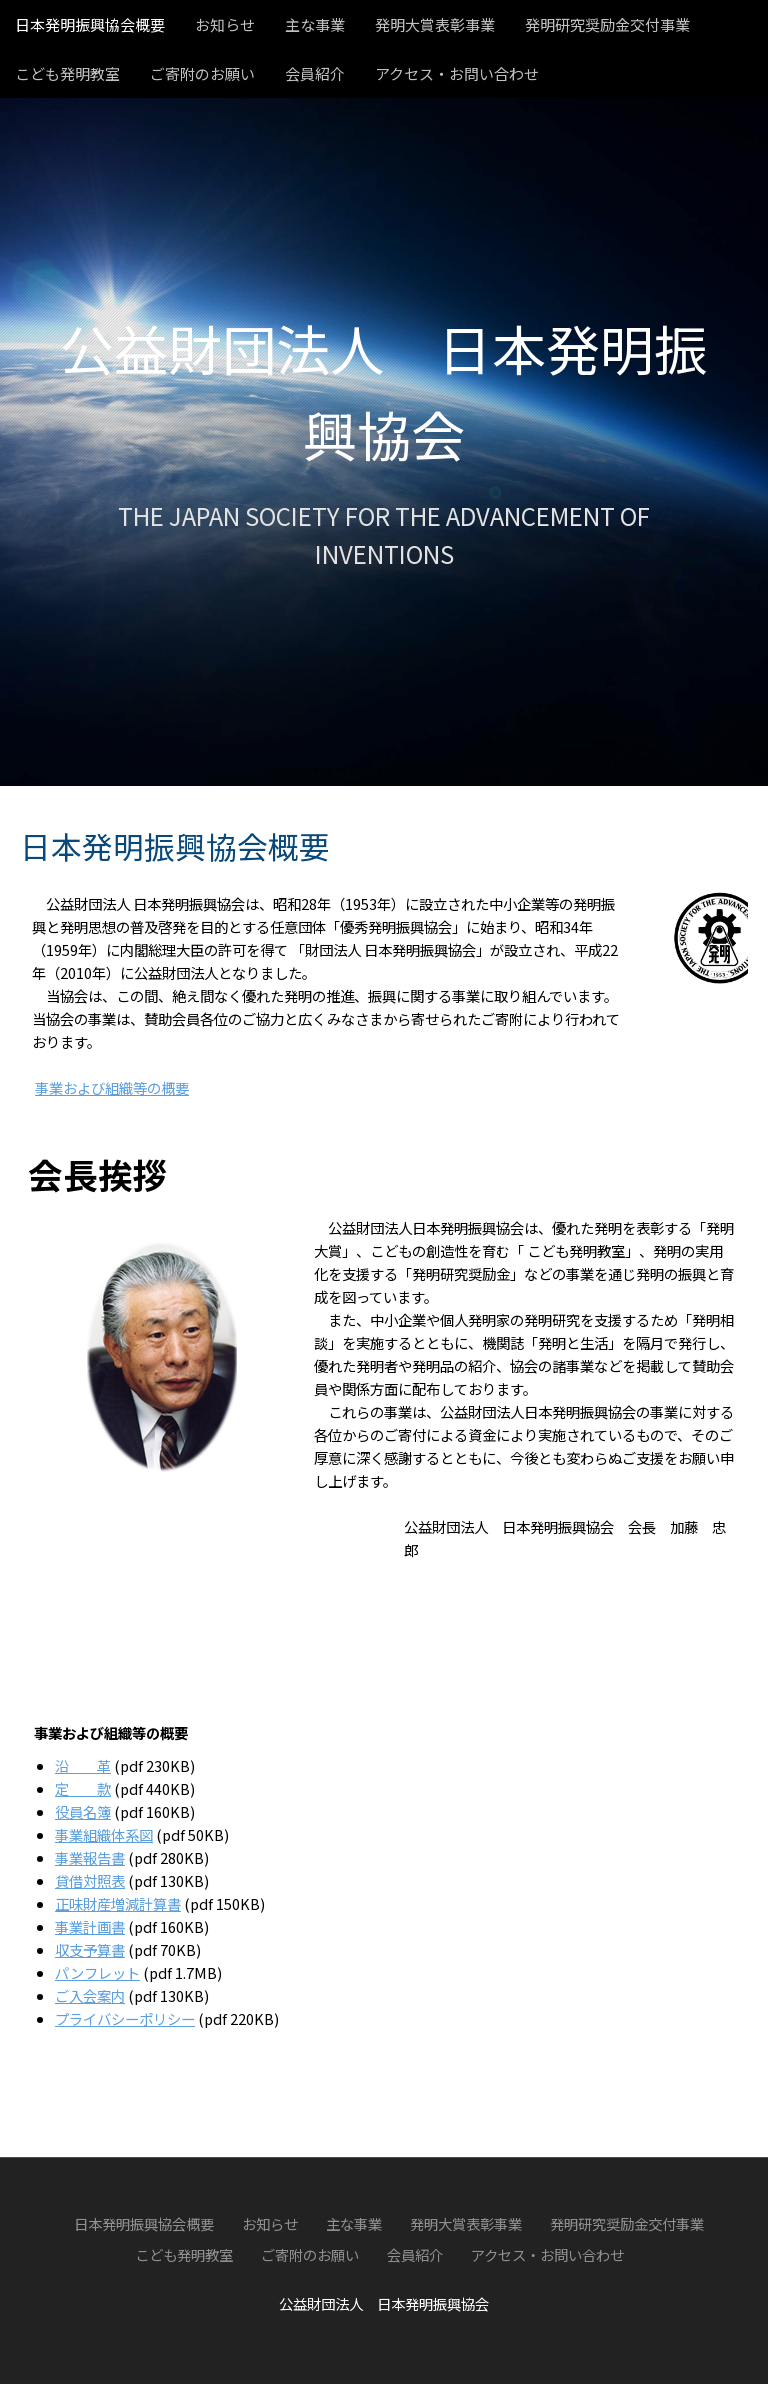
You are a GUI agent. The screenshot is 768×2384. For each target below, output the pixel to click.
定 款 (83, 1788)
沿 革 (83, 1765)
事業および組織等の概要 (112, 1087)
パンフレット (97, 1972)
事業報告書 (90, 1857)
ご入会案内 (90, 1995)
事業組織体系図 (104, 1834)
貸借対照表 (90, 1880)
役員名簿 (83, 1811)
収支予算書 (90, 1949)
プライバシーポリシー (125, 2018)
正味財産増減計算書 (118, 1903)
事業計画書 (90, 1926)
